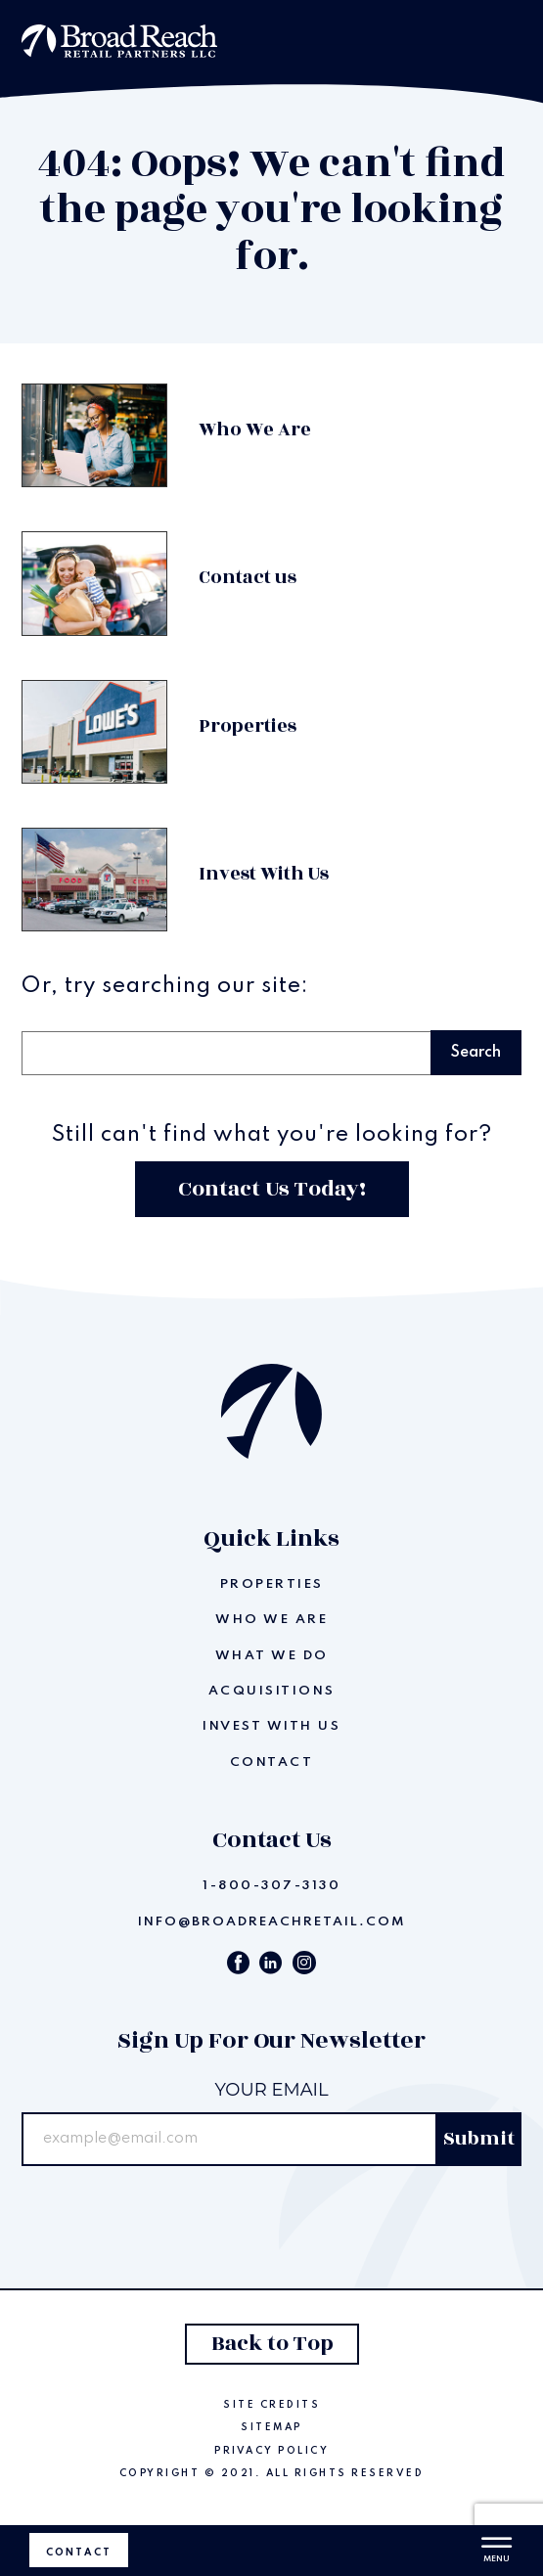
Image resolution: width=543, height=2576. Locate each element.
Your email (271, 2090)
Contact (79, 2552)
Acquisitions (272, 1691)
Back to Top (271, 2343)
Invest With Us (271, 1726)
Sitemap (271, 2427)
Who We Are (271, 1619)
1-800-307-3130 (271, 1885)
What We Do (272, 1656)
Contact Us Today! (272, 1189)
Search (53, 1008)
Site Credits (271, 2405)
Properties (272, 1584)
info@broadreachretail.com (272, 1922)
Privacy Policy (271, 2451)
